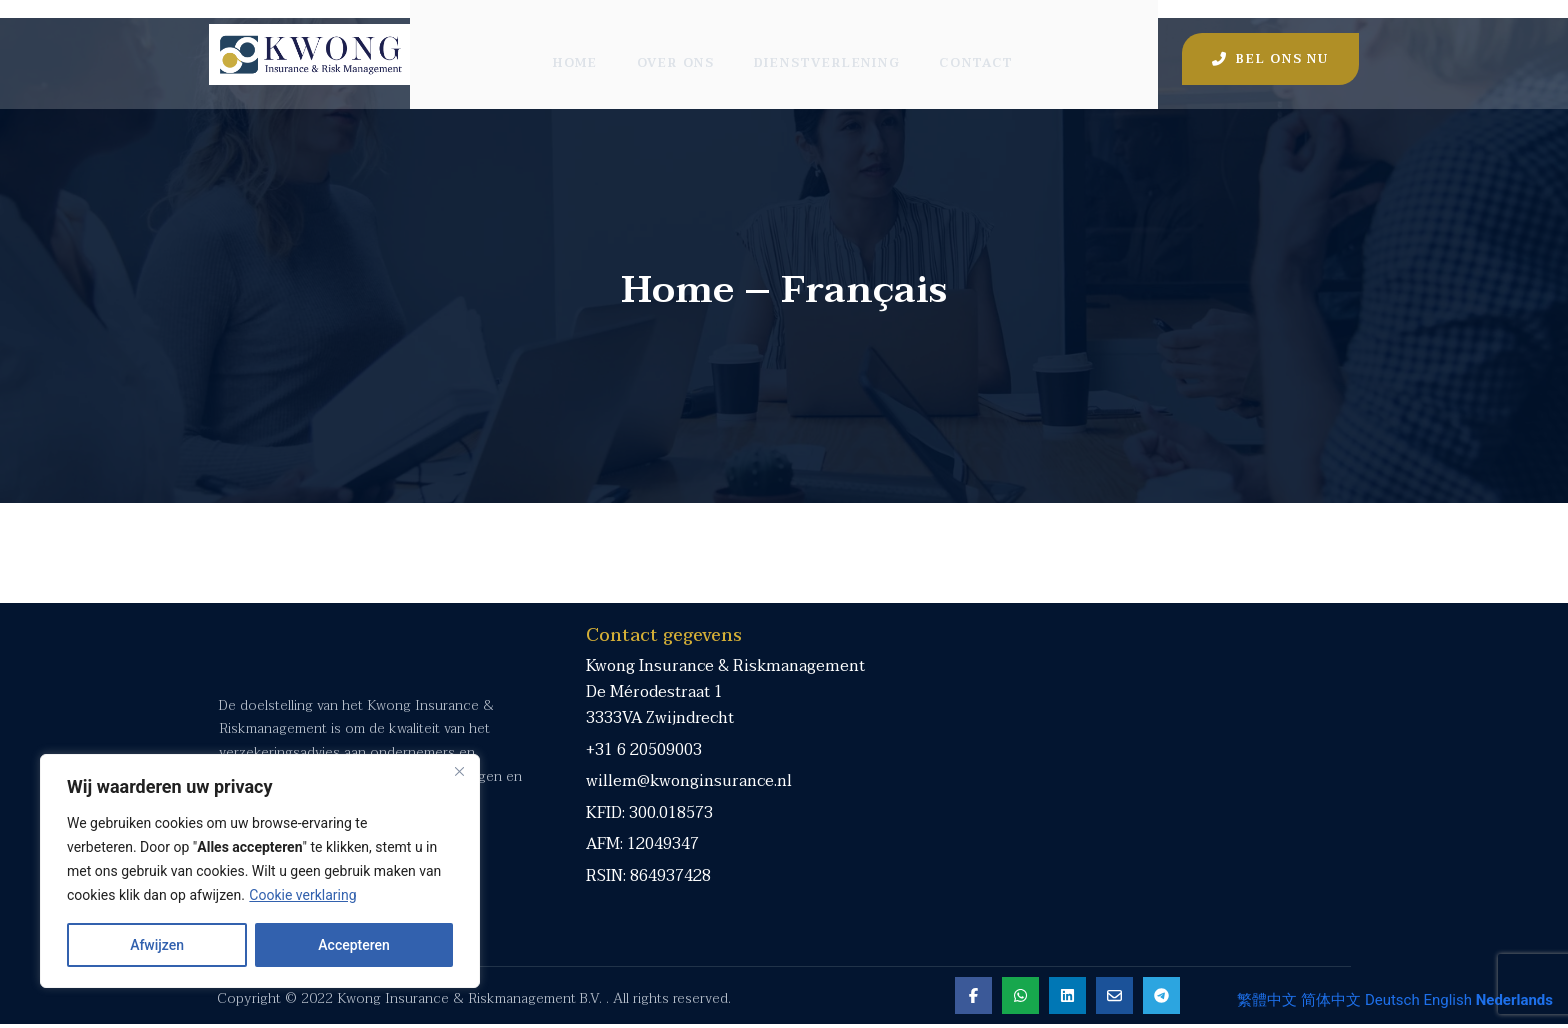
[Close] (459, 771)
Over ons (676, 45)
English (1447, 1000)
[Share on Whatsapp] (1019, 999)
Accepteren (354, 945)
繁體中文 (1267, 1000)
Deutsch (1392, 1000)
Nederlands (1514, 1000)
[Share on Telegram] (1160, 999)
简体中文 (1331, 1000)
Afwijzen (157, 945)
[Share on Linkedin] (1066, 999)
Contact (979, 45)
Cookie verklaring (302, 895)
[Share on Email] (1113, 999)
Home (573, 45)
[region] (260, 871)
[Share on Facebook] (972, 999)
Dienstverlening (828, 45)
